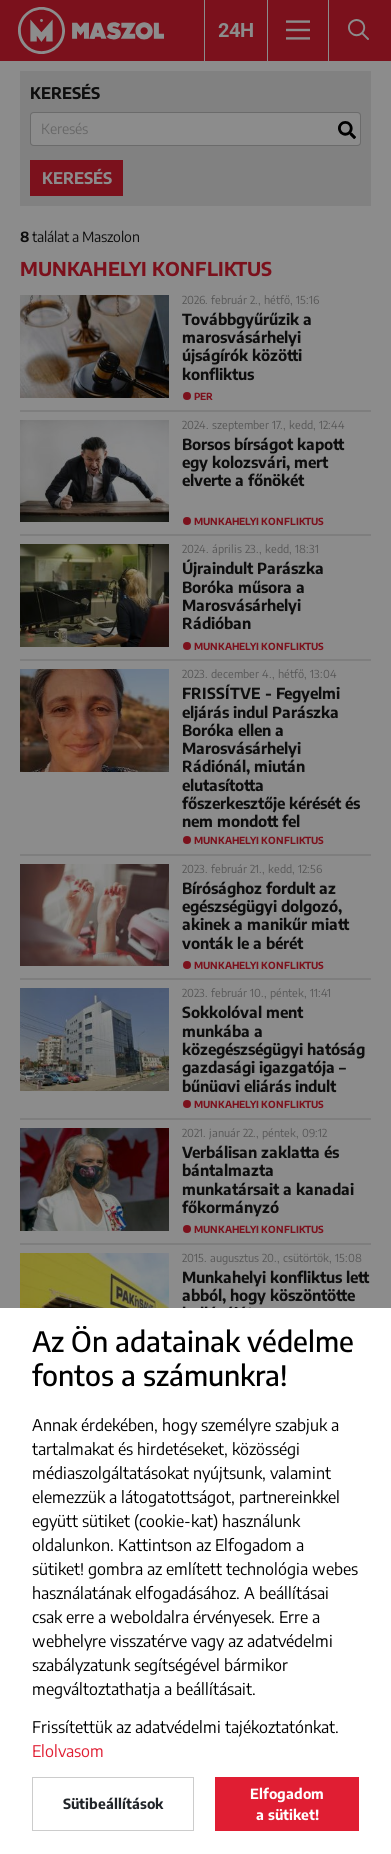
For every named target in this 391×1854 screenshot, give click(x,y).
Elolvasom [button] (68, 1751)
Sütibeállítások (113, 1803)
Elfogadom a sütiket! (287, 1804)
